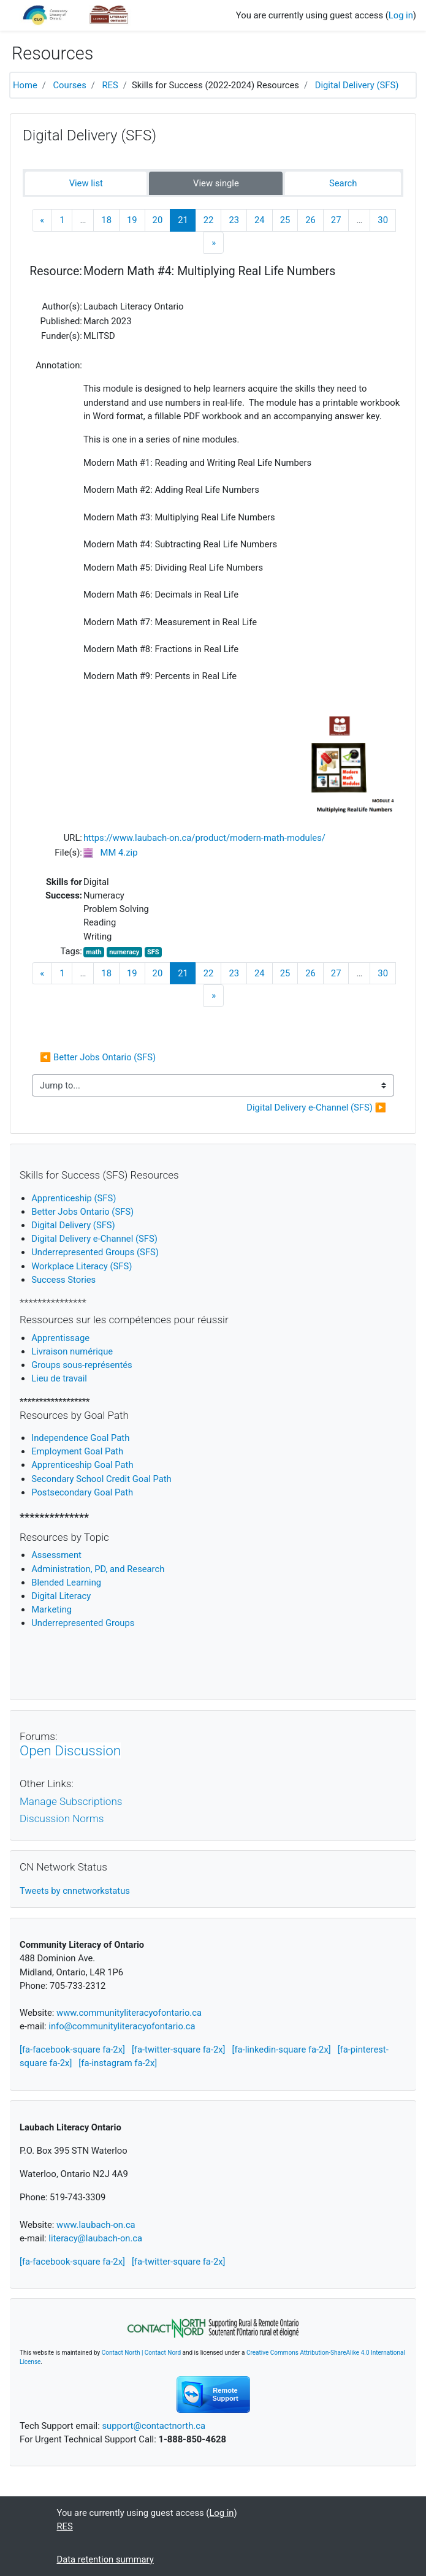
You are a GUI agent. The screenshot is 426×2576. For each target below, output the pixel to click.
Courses (69, 85)
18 (106, 220)
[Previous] (42, 220)
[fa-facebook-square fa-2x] (72, 2049)
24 (259, 220)
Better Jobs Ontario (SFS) (82, 1211)
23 (234, 220)
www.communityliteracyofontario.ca (129, 2012)
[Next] (213, 243)
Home (25, 85)
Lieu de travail (59, 1378)
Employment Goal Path (77, 1451)
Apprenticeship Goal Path (82, 1464)
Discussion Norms (62, 1818)
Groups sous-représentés (81, 1364)
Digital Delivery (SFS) (357, 85)
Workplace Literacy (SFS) (81, 1266)
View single (216, 183)
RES (110, 85)
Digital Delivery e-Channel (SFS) (94, 1238)
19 (132, 220)
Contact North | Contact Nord (141, 2352)
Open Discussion (70, 1750)
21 (187, 220)
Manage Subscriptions (71, 1801)
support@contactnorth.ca (153, 2425)
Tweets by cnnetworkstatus (75, 1890)
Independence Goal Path (80, 1437)
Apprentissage (60, 1337)
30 (383, 220)
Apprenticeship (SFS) (73, 1198)
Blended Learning (66, 1582)
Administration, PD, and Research (97, 1569)
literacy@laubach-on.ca (95, 2238)
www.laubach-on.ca (95, 2224)
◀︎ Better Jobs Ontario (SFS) (99, 1057)
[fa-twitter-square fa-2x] (179, 2049)
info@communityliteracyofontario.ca (121, 2026)
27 (336, 220)
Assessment (56, 1554)
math (93, 952)
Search (343, 183)
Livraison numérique (72, 1351)
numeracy (124, 952)
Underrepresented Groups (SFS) (95, 1252)
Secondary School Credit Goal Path (101, 1478)
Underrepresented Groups (82, 1622)
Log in (401, 15)
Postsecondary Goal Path (82, 1492)
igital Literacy (61, 1595)
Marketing (51, 1609)
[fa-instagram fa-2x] (117, 2063)
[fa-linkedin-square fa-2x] (281, 2049)
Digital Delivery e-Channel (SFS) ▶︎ (316, 1107)
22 (208, 220)
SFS (153, 952)
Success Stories (63, 1279)
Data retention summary (105, 2559)
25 (285, 220)
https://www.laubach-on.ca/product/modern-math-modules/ (204, 837)
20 (158, 220)
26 (310, 220)
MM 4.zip (119, 852)
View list (86, 183)
